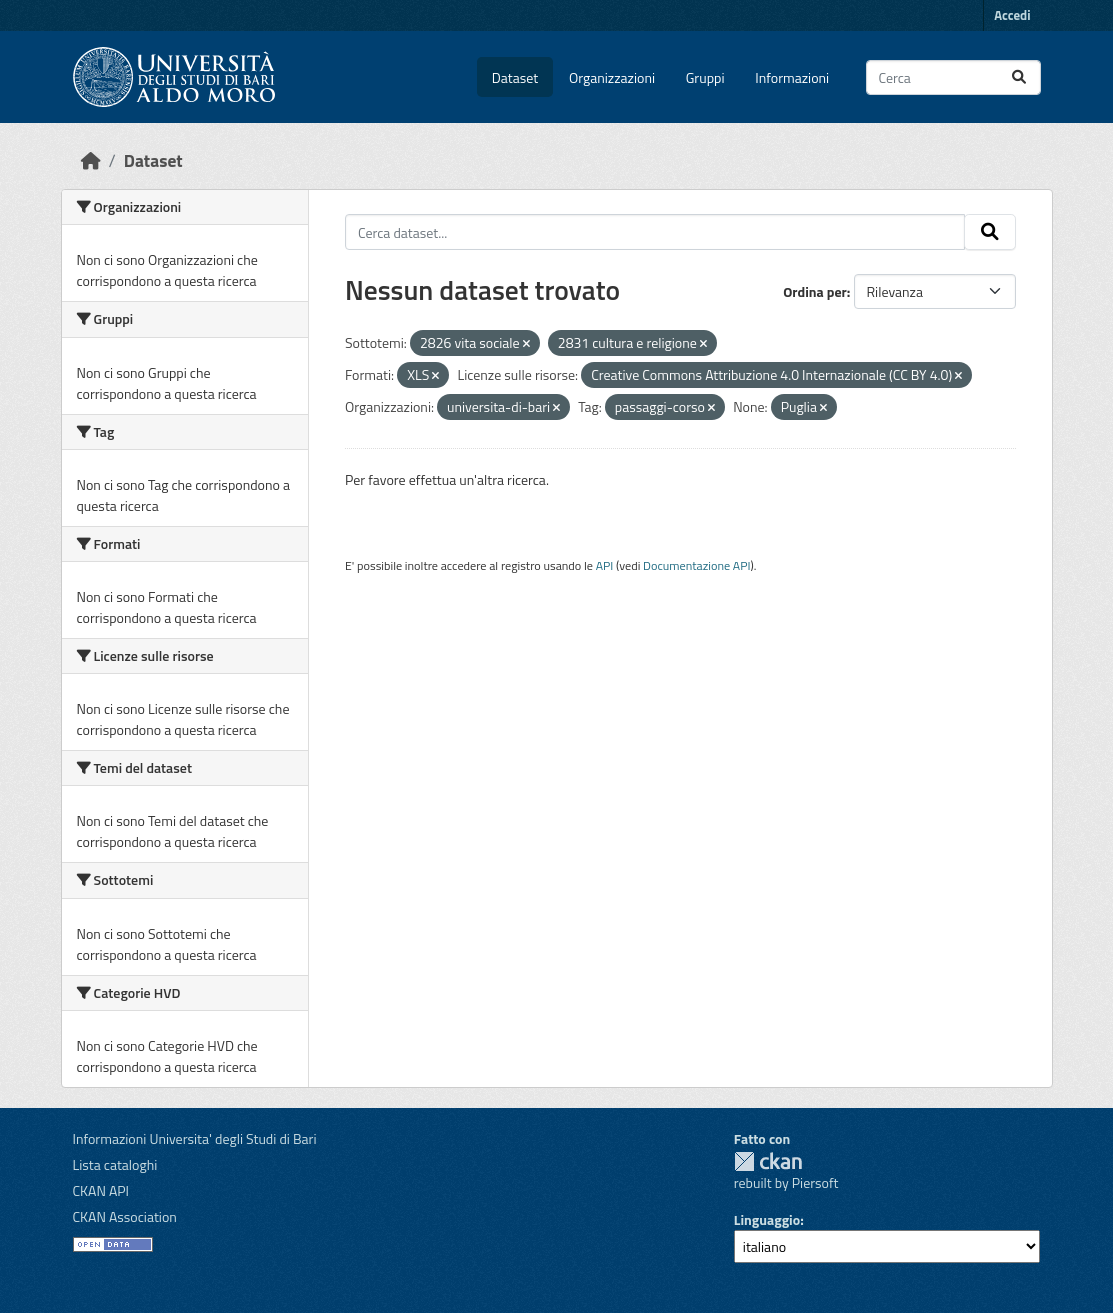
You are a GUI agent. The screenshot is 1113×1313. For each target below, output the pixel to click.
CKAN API (101, 1190)
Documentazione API (696, 565)
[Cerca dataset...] (953, 77)
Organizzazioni (612, 77)
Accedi (1012, 15)
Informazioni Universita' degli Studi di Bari (195, 1138)
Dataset (515, 77)
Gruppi (705, 77)
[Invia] (1019, 77)
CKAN (768, 1161)
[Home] (91, 160)
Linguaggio (767, 1219)
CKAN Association (125, 1216)
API (605, 565)
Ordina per (815, 291)
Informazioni (792, 77)
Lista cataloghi (115, 1164)
